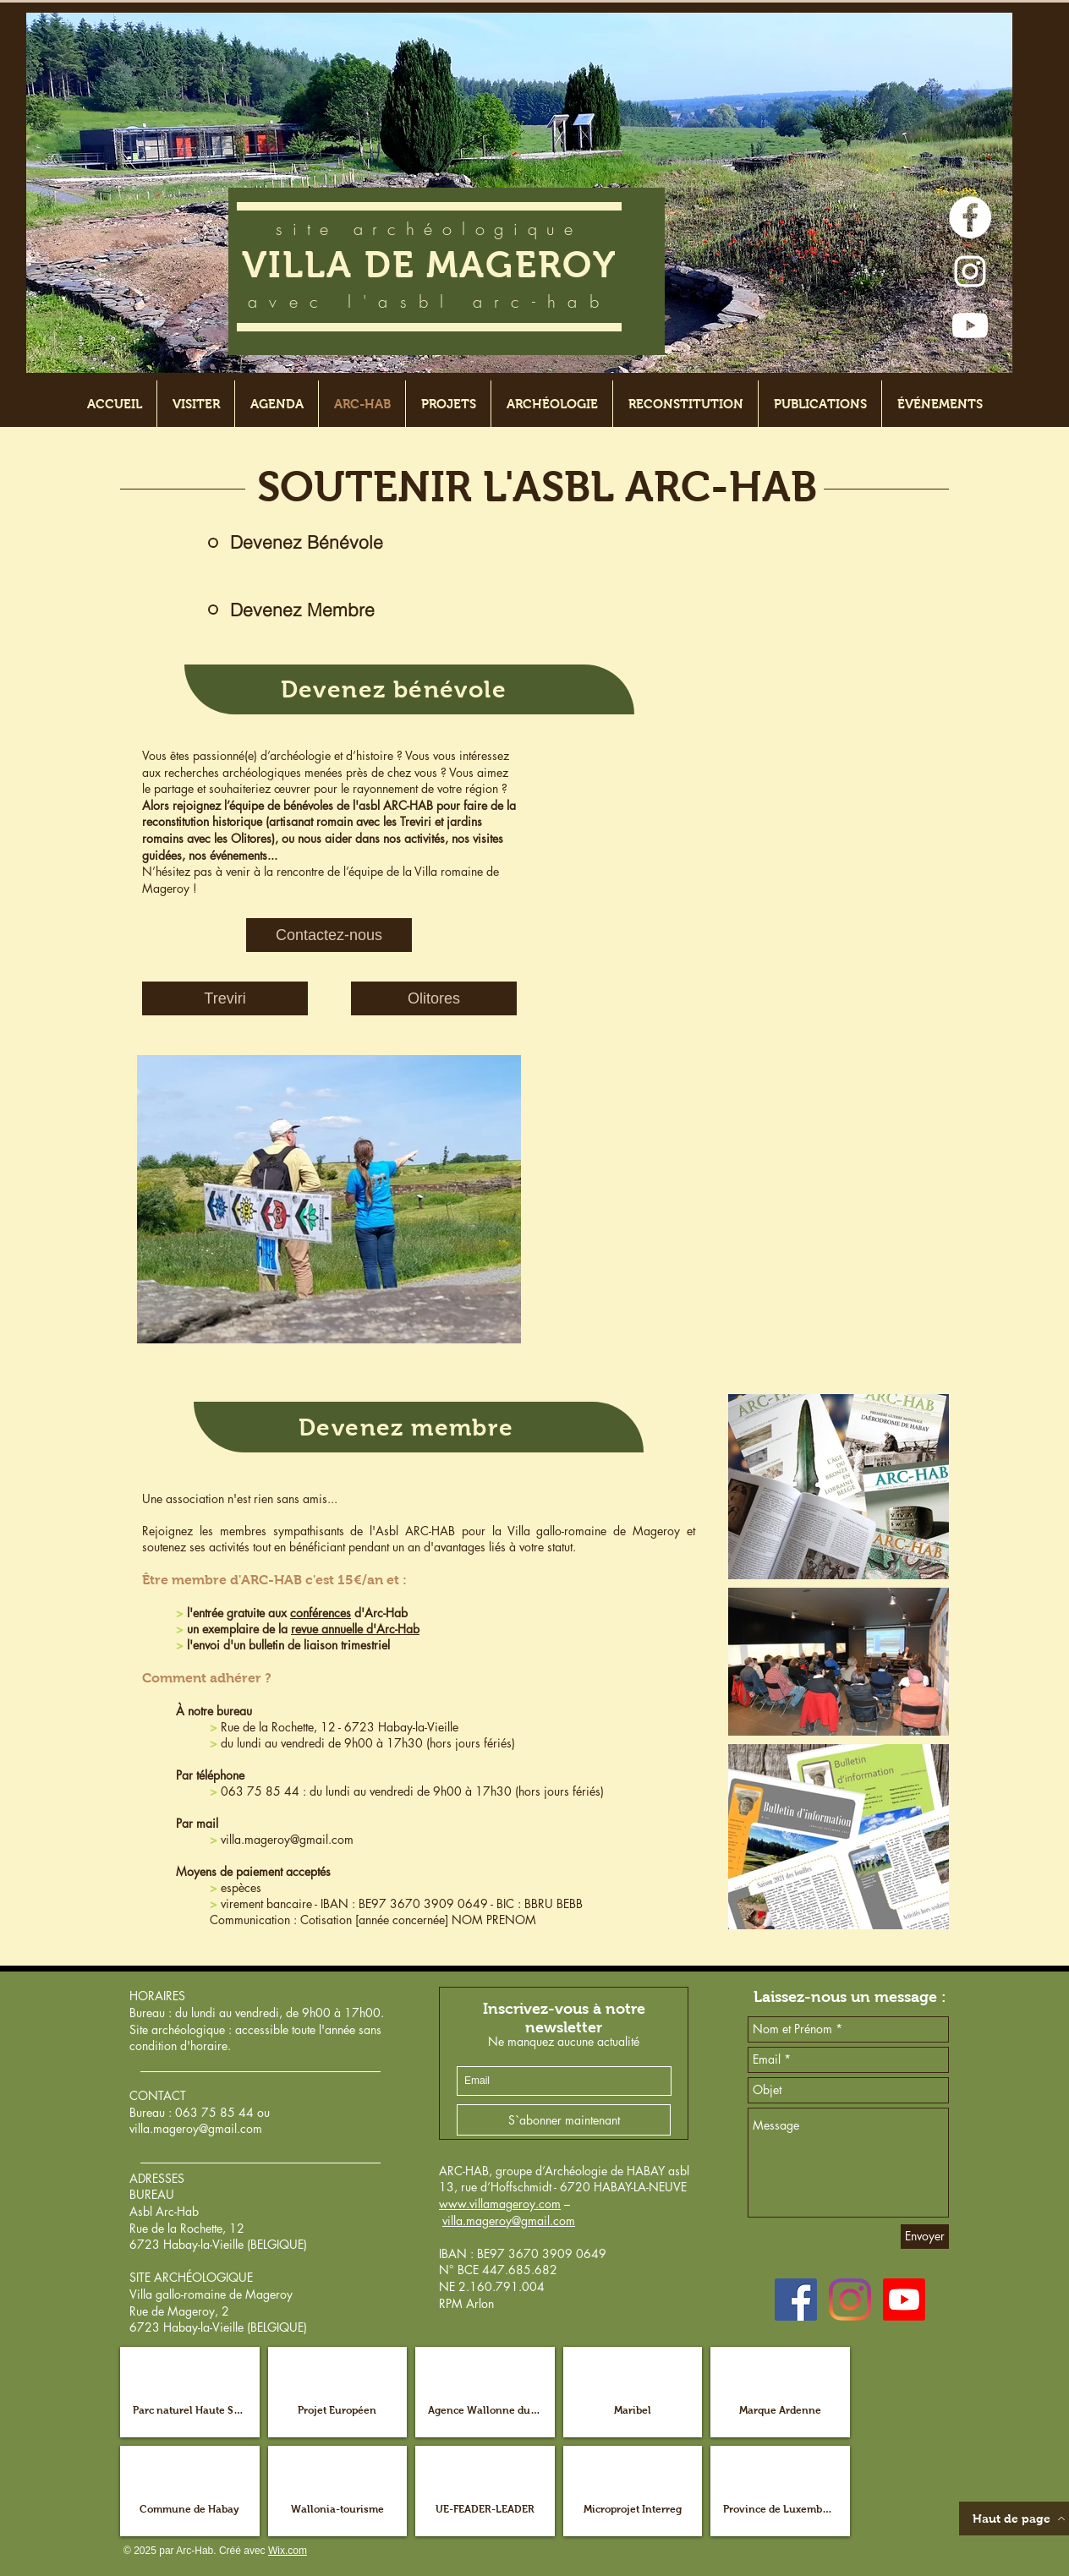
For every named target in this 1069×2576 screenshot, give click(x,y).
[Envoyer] (925, 2236)
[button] (190, 2392)
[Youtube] (970, 325)
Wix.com (287, 2551)
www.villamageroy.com (500, 2204)
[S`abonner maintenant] (564, 2120)
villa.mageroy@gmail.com (287, 1839)
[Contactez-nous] (329, 935)
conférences (320, 1613)
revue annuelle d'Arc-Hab (355, 1629)
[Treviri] (225, 998)
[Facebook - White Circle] (970, 217)
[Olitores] (434, 998)
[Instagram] (850, 2299)
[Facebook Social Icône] (796, 2299)
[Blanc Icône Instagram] (970, 271)
